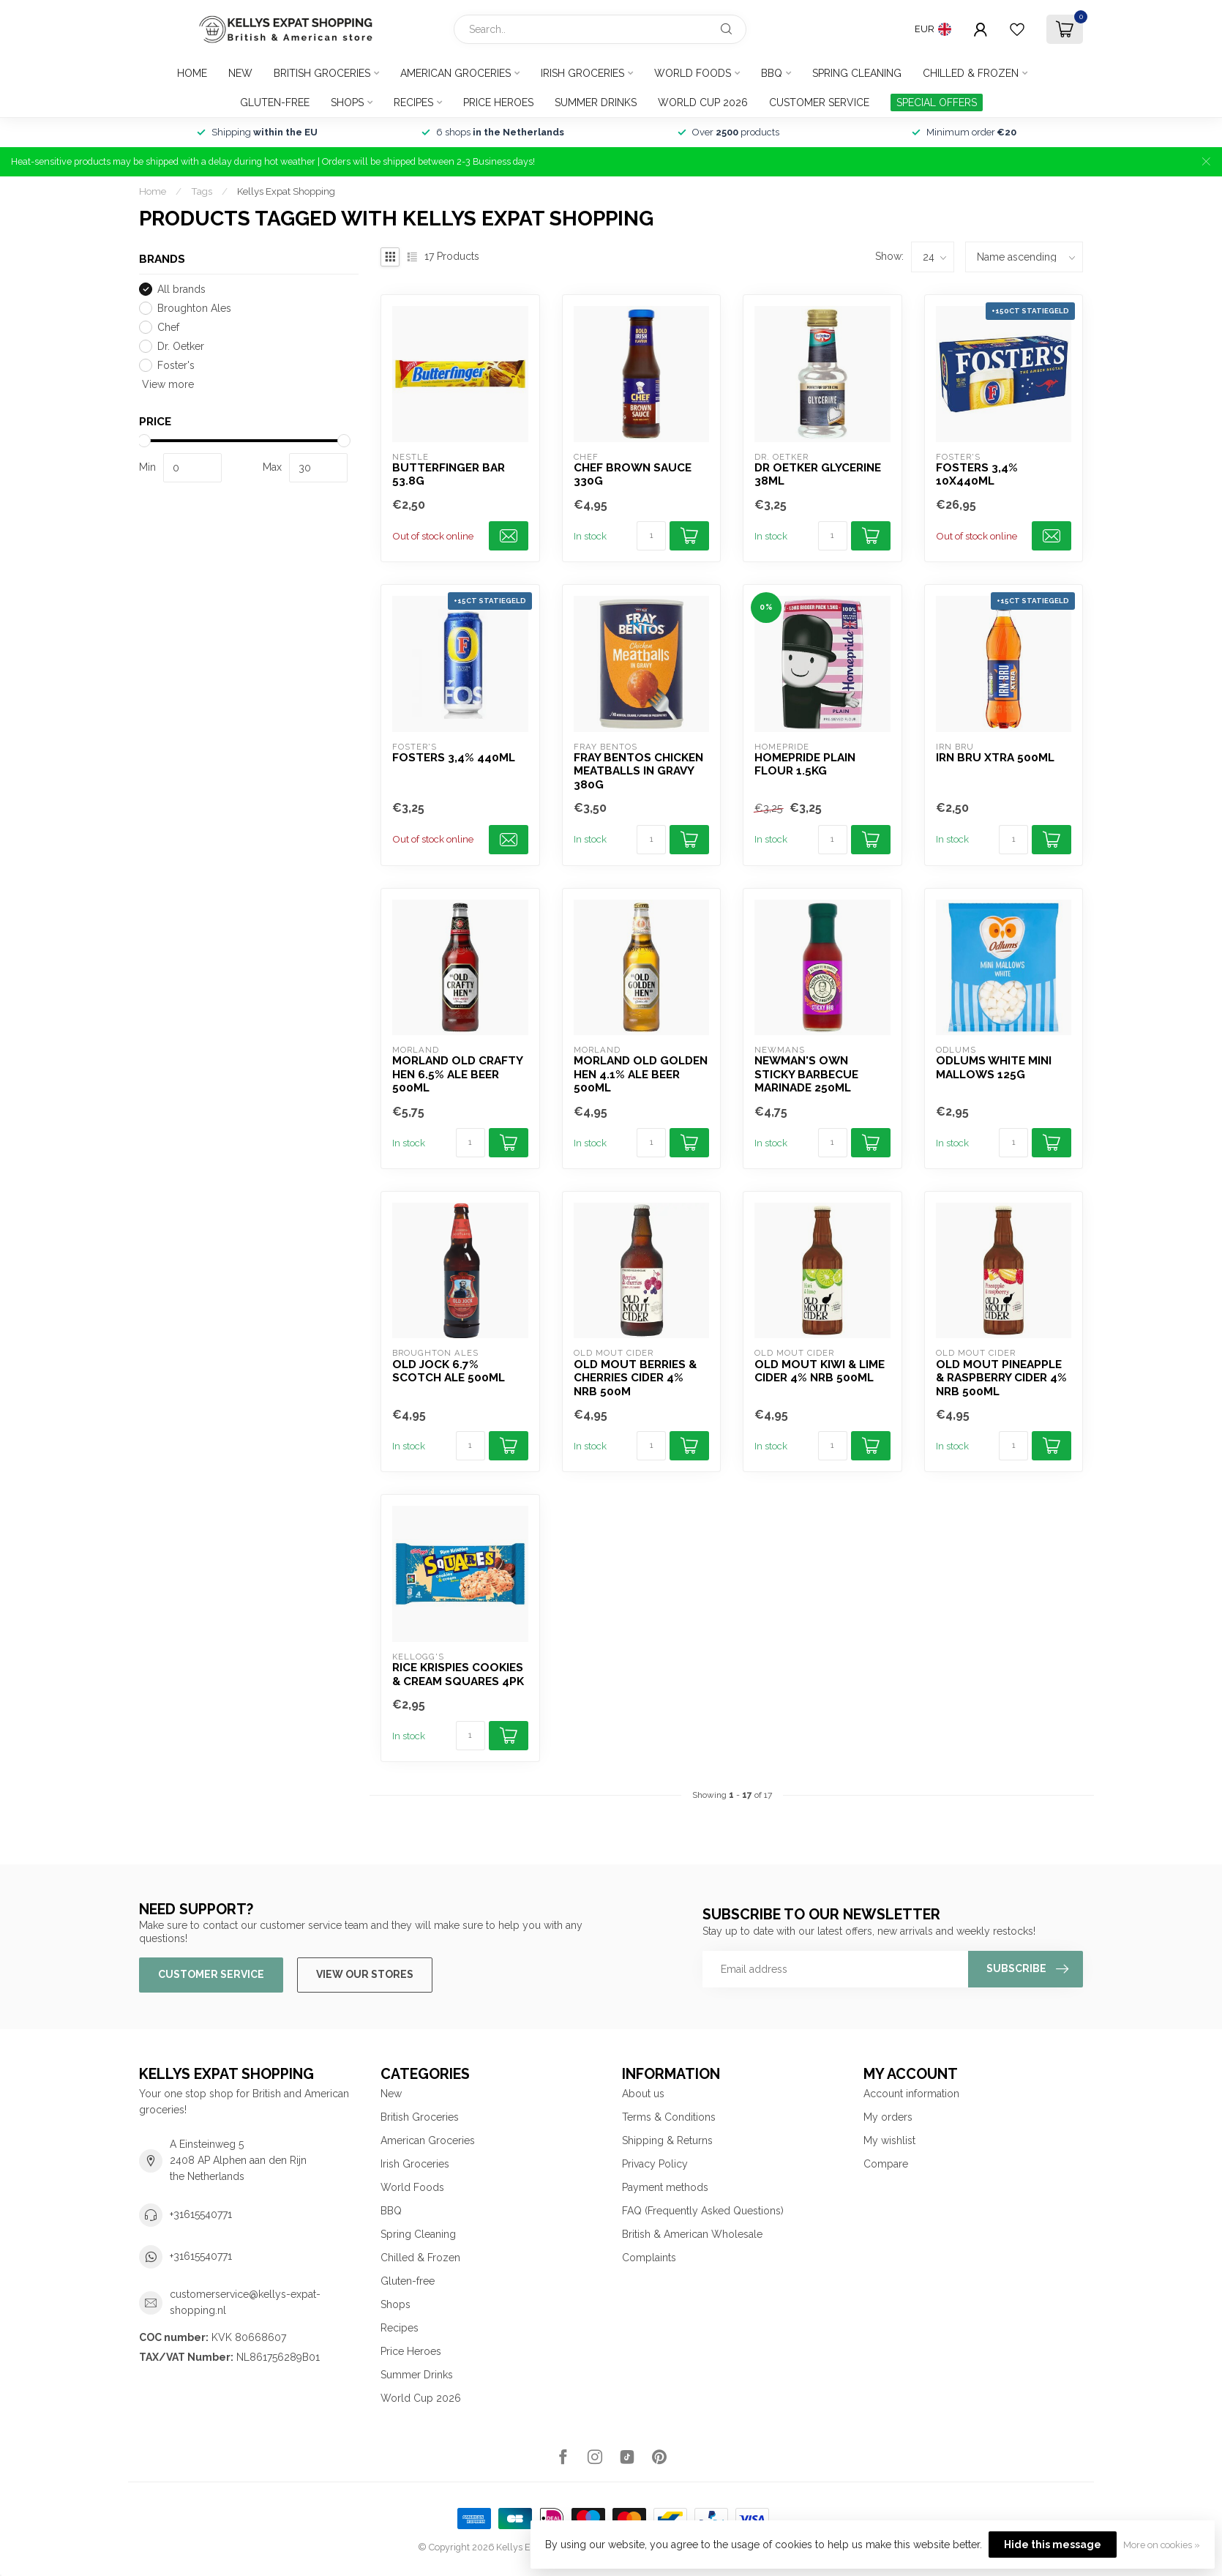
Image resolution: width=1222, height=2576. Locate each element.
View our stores (364, 1974)
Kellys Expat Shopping (286, 191)
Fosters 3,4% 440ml (453, 757)
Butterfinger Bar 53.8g (448, 474)
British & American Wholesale (692, 2234)
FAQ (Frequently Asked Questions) (703, 2211)
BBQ (771, 73)
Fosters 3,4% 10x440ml (977, 474)
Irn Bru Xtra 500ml (995, 757)
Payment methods (665, 2187)
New (240, 73)
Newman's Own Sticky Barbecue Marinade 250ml (806, 1074)
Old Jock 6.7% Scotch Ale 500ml (448, 1371)
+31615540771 (201, 2214)
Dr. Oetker (180, 346)
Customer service (819, 102)
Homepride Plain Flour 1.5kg (804, 764)
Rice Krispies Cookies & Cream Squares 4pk (458, 1674)
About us (643, 2093)
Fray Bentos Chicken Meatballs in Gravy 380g (638, 771)
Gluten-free (275, 102)
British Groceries (322, 73)
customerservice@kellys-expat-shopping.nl (245, 2302)
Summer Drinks (596, 102)
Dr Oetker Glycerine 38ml (817, 474)
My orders (887, 2117)
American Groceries (455, 73)
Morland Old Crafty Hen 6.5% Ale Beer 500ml (457, 1074)
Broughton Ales (194, 308)
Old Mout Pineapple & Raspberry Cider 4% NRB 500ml (1001, 1378)
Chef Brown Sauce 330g (632, 474)
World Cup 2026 (703, 102)
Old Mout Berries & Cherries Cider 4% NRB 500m (635, 1378)
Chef (168, 327)
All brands (181, 289)
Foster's (176, 365)
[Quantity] (651, 535)
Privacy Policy (655, 2164)
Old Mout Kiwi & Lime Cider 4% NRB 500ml (819, 1371)
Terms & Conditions (669, 2117)
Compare (885, 2164)
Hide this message (1052, 2544)
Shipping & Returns (667, 2140)
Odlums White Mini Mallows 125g (994, 1067)
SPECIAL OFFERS (936, 102)
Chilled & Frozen (971, 73)
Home (192, 73)
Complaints (649, 2257)
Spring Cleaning (856, 73)
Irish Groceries (582, 73)
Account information (911, 2093)
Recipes (413, 102)
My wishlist (889, 2140)
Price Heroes (498, 102)
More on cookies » (1161, 2544)
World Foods (692, 73)
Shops (347, 102)
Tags (201, 191)
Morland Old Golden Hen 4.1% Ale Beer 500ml (641, 1074)
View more (166, 384)
